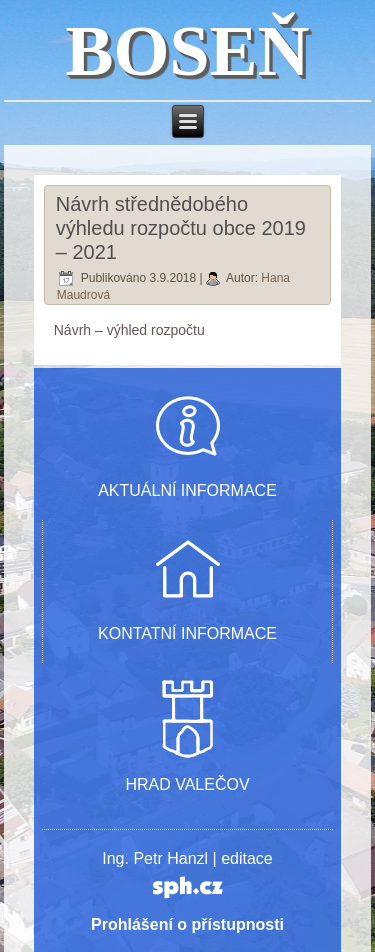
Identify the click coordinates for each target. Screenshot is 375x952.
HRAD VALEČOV (187, 784)
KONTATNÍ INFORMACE (187, 633)
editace (247, 858)
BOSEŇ (187, 51)
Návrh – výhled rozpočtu (129, 330)
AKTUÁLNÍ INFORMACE (187, 490)
